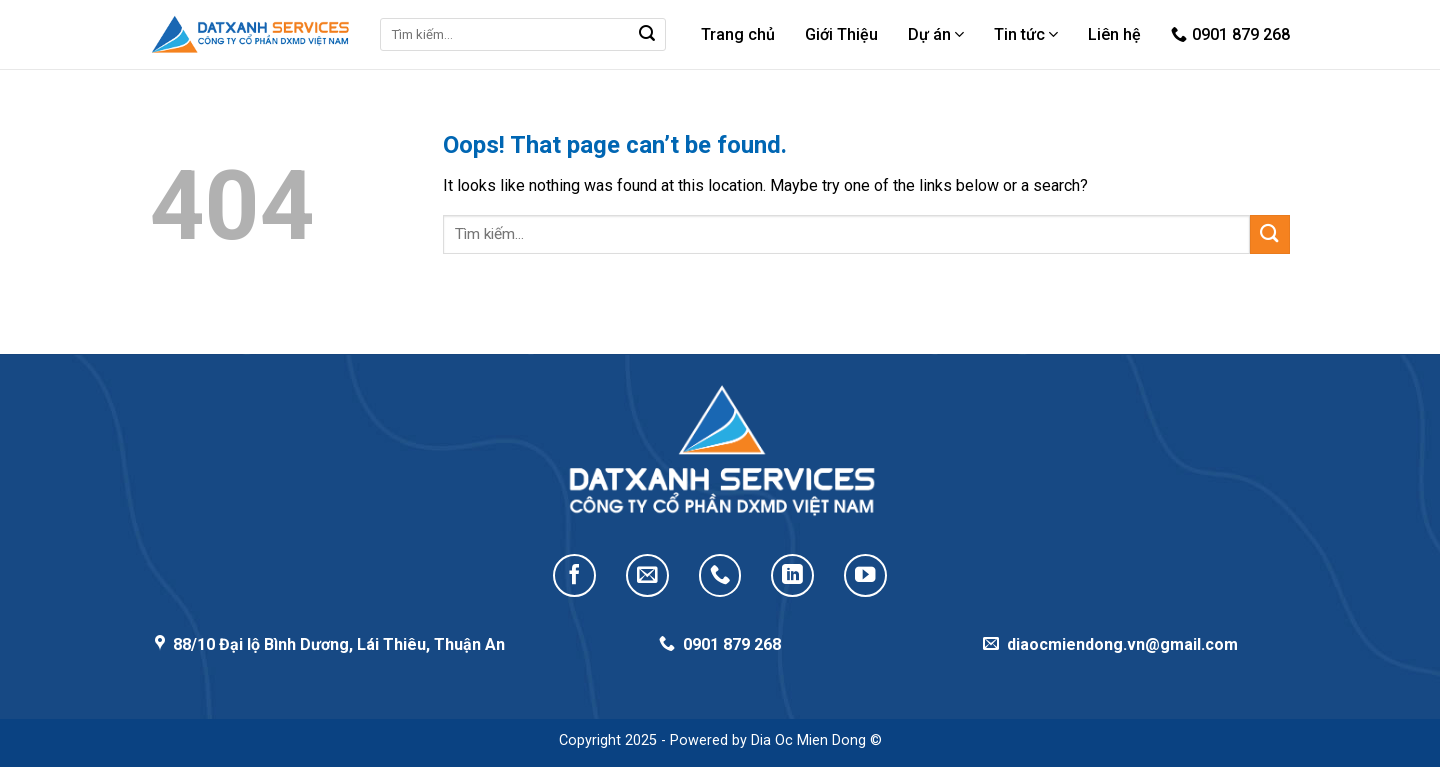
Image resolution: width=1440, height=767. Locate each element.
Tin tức (1026, 35)
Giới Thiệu (841, 34)
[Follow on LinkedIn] (792, 575)
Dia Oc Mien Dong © (816, 740)
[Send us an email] (647, 575)
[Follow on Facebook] (574, 575)
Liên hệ (1114, 34)
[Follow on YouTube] (865, 575)
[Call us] (720, 575)
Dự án (936, 35)
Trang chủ (738, 34)
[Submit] (647, 35)
